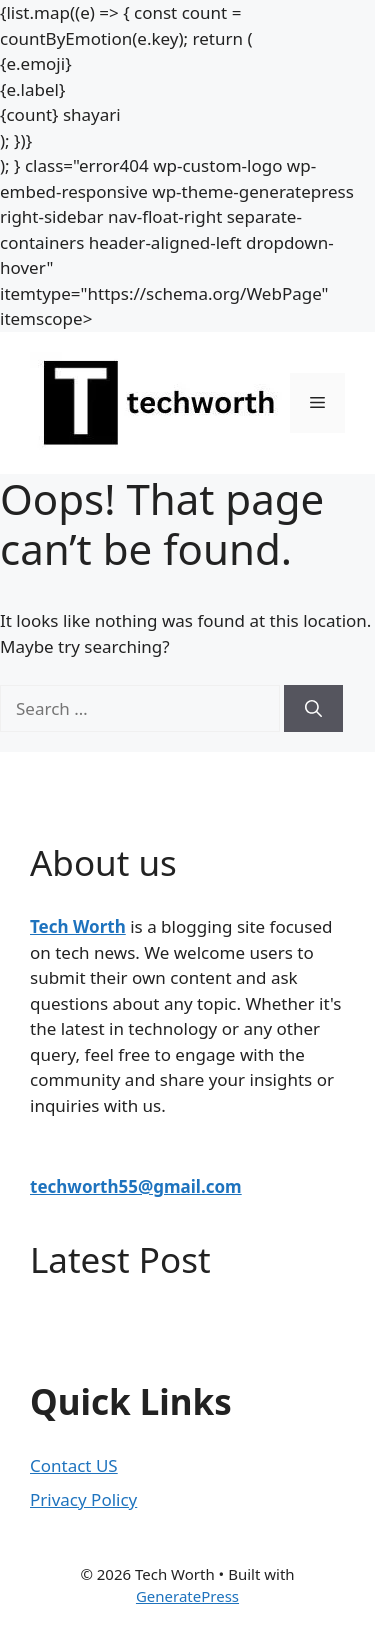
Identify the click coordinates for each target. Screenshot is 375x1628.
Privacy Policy (83, 1499)
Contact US (74, 1465)
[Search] (313, 709)
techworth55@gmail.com (136, 1186)
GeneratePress (187, 1596)
